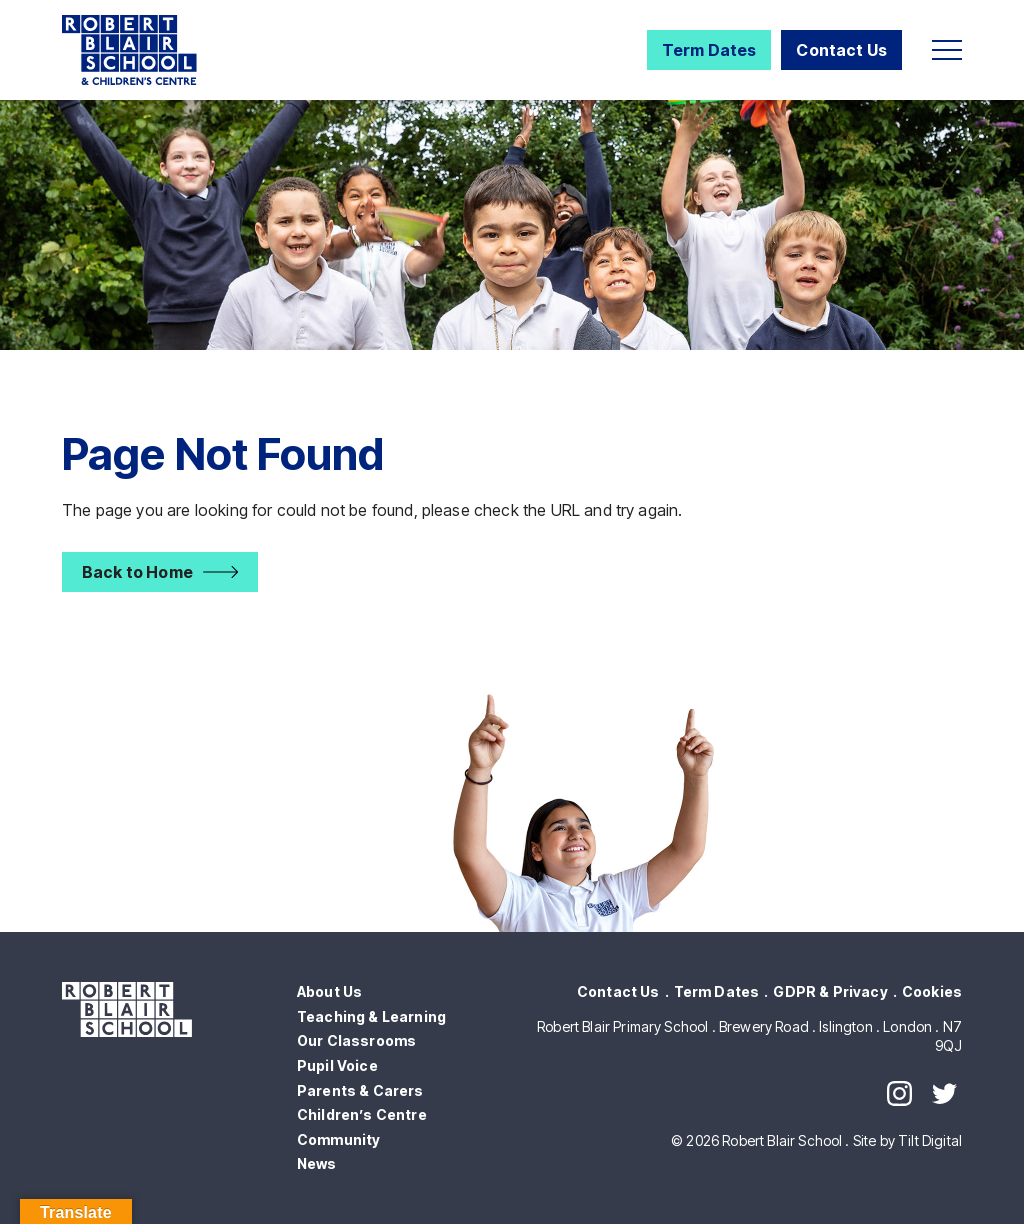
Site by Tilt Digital (907, 1140)
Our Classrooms (356, 1040)
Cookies (932, 991)
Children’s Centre (362, 1114)
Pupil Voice (337, 1065)
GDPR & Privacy (830, 991)
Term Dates (709, 50)
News (317, 1163)
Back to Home (137, 572)
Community (338, 1139)
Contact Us (841, 50)
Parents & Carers (360, 1090)
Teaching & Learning (371, 1016)
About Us (329, 991)
